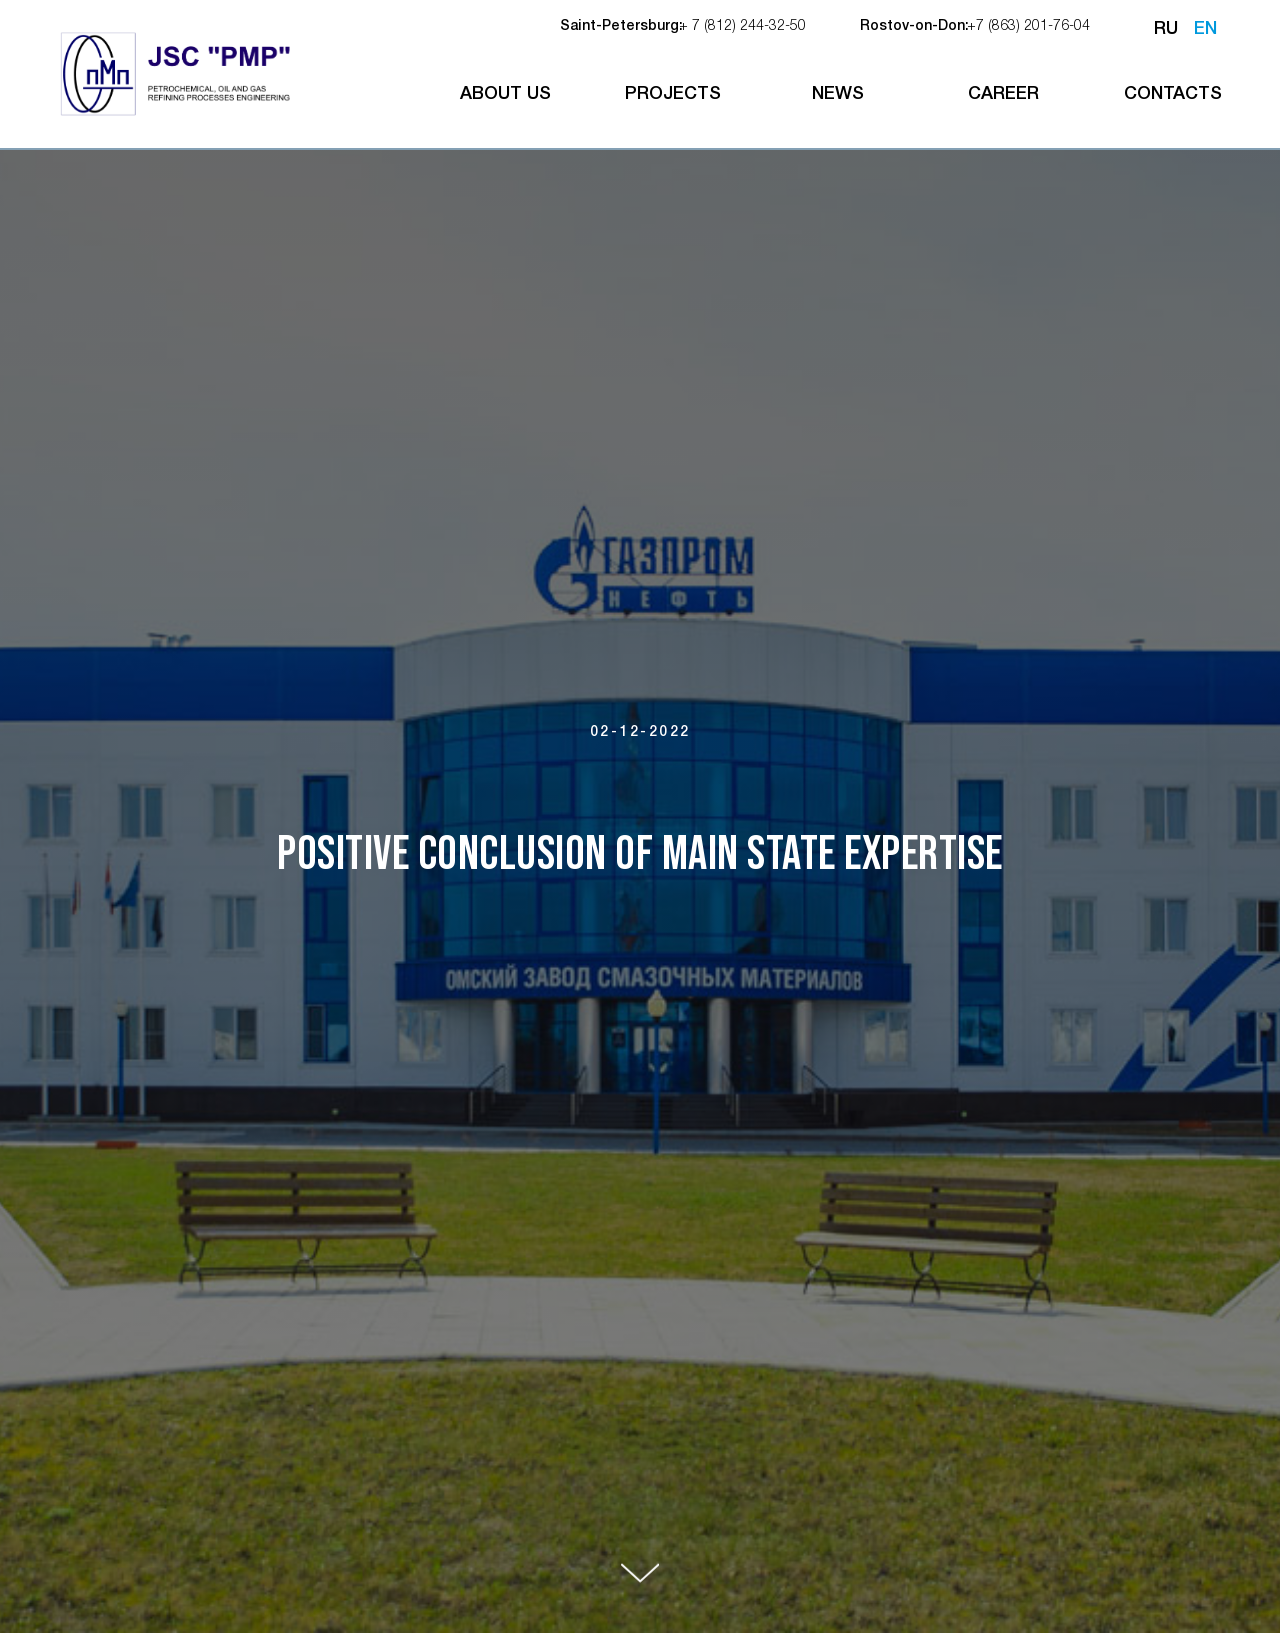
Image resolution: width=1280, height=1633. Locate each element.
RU (1166, 29)
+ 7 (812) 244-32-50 (742, 26)
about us (505, 94)
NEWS (838, 94)
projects (673, 94)
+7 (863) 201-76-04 (1028, 26)
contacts (1173, 94)
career (1003, 94)
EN (1205, 29)
